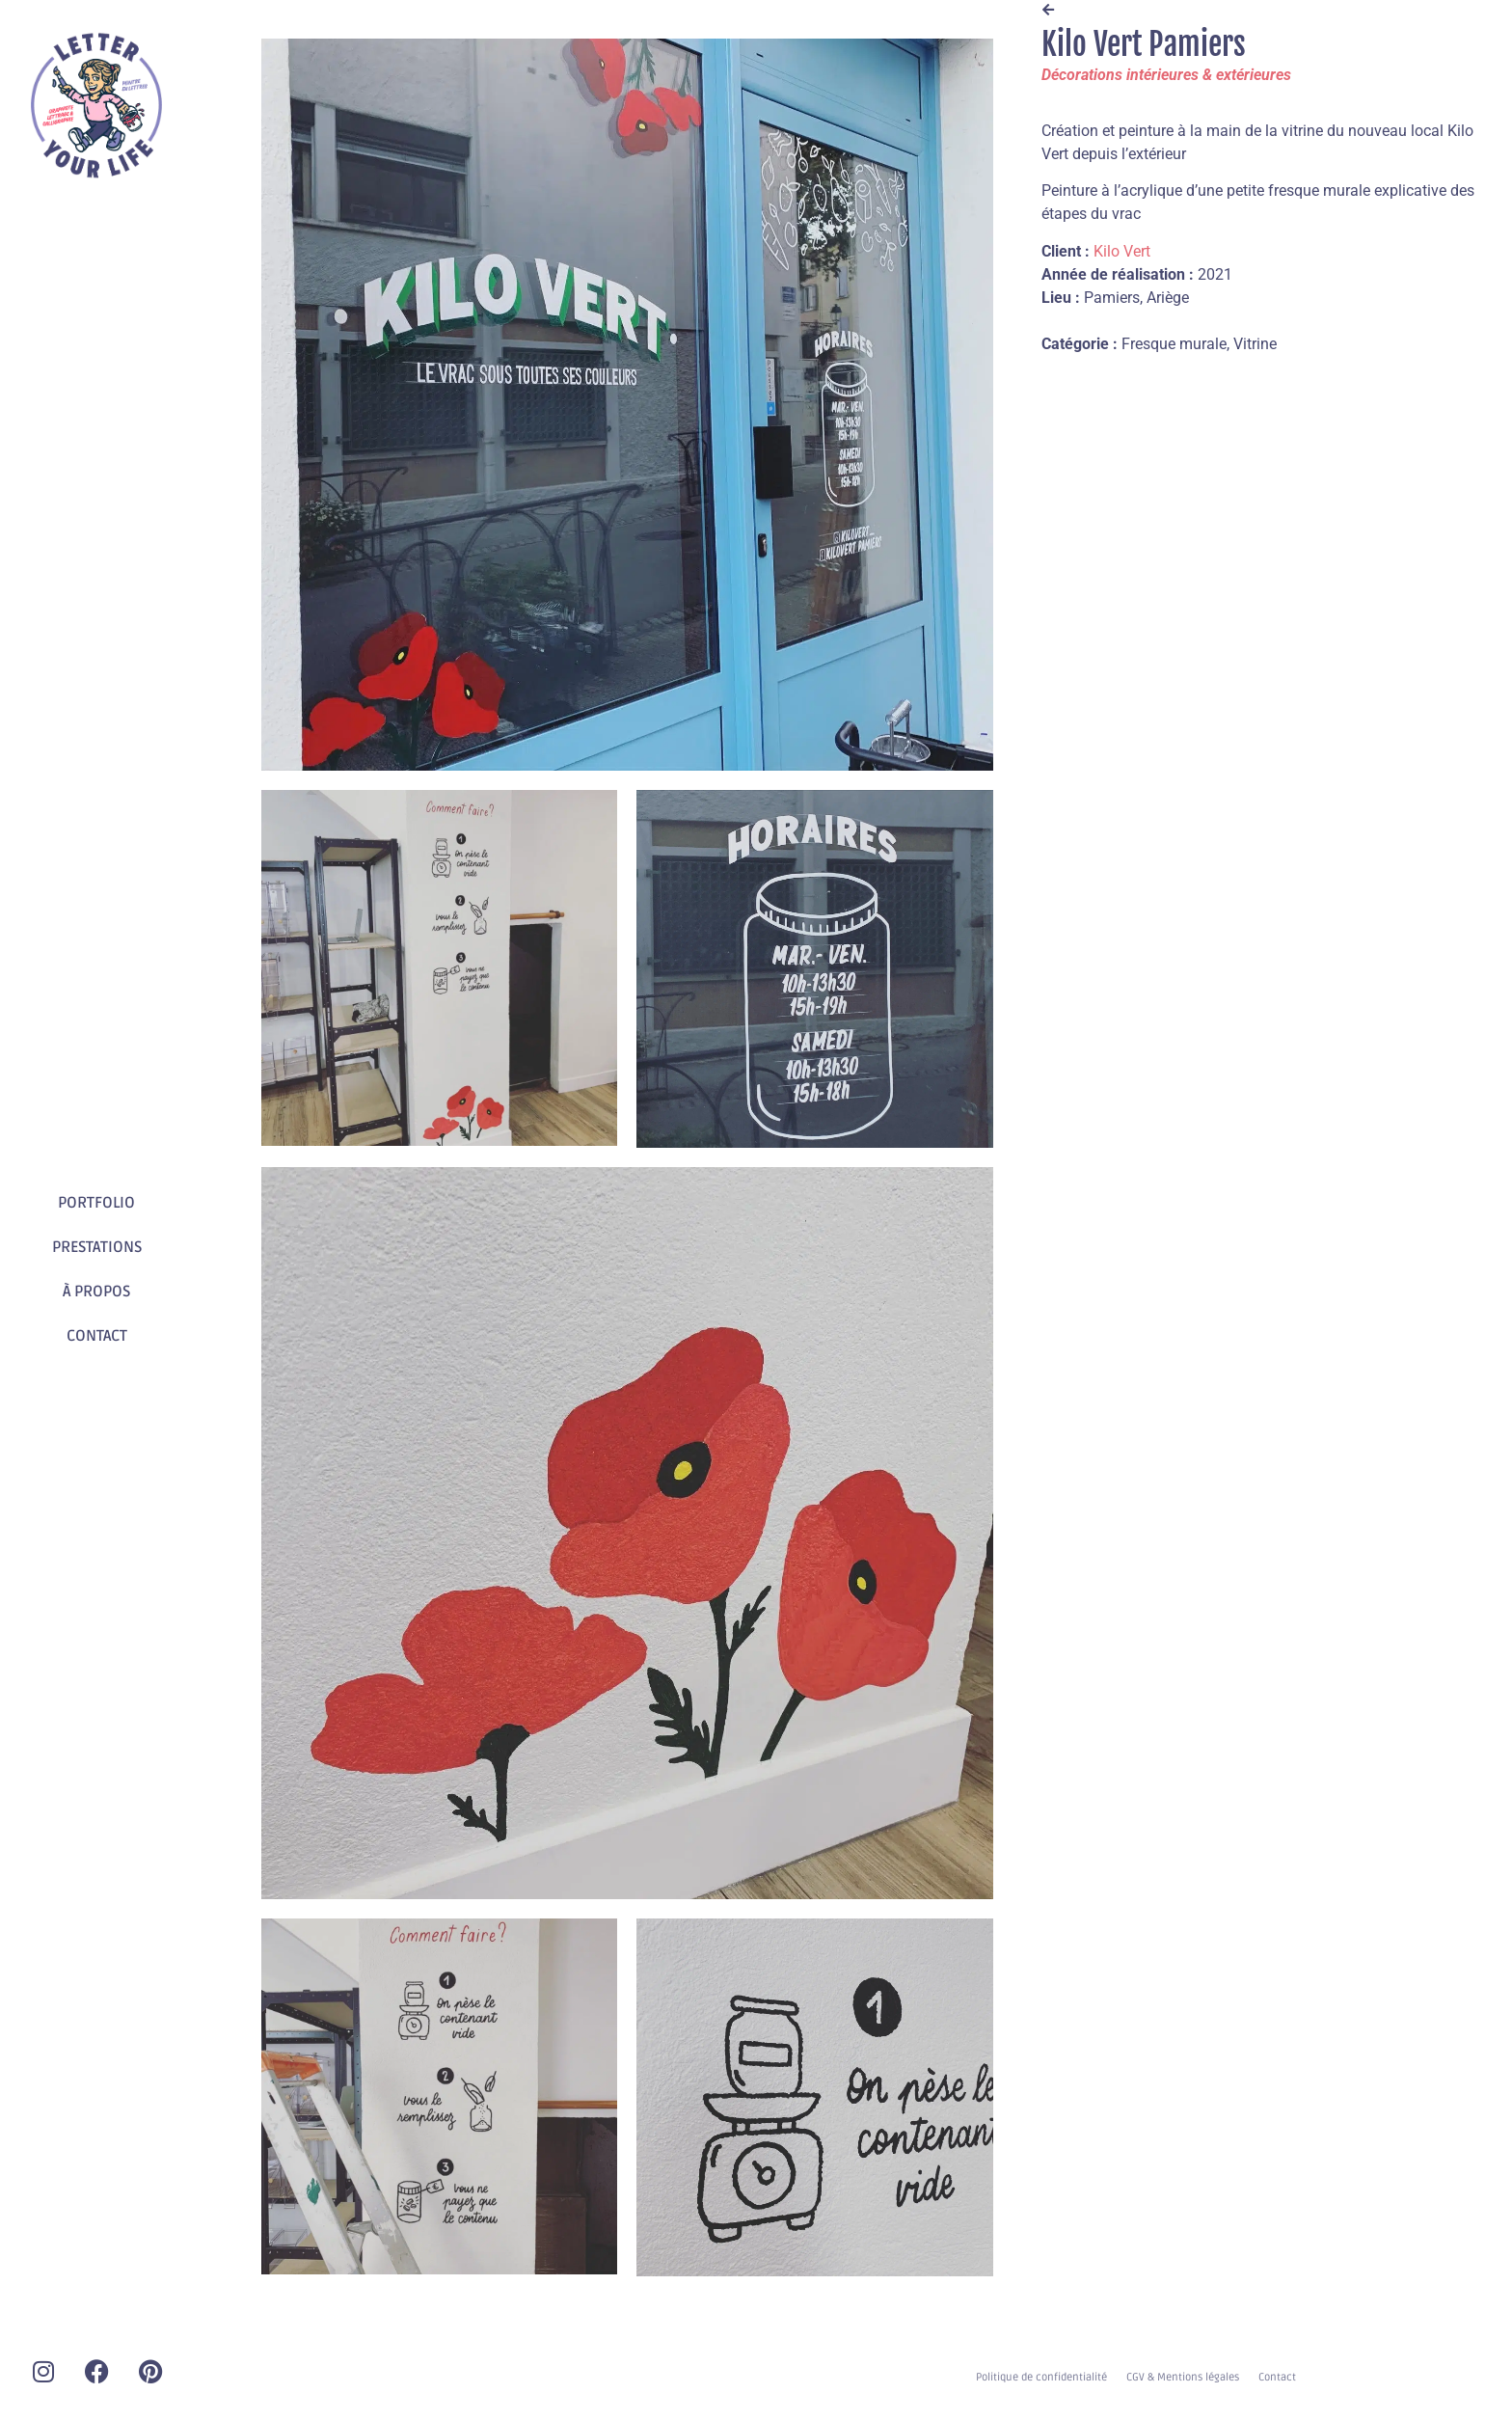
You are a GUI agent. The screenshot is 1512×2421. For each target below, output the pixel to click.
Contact (1277, 2377)
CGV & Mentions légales (1182, 2377)
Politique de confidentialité (1041, 2377)
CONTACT (97, 1336)
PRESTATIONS (97, 1247)
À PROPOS (96, 1291)
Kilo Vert (1122, 251)
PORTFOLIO (96, 1202)
